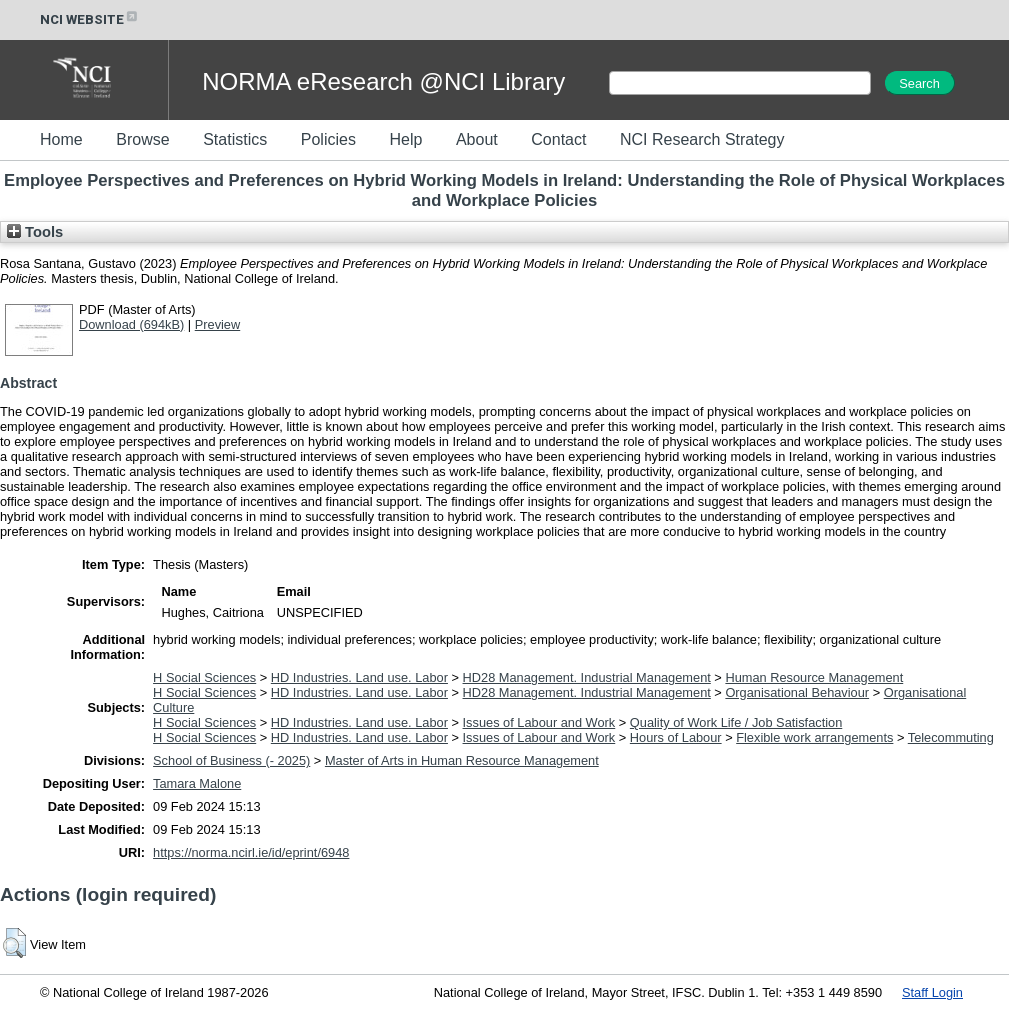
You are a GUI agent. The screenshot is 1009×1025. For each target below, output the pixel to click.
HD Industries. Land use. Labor (359, 677)
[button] (14, 943)
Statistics (235, 139)
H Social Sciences (204, 677)
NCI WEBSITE (90, 19)
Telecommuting (951, 737)
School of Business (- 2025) (231, 760)
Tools (35, 232)
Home (61, 139)
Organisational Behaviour (797, 692)
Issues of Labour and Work (539, 722)
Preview (218, 324)
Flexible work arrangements (814, 737)
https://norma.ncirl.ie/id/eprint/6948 (251, 852)
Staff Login (932, 992)
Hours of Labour (676, 737)
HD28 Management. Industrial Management (587, 677)
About (477, 139)
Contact (558, 139)
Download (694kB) (131, 324)
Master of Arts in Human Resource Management (462, 760)
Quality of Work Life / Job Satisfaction (736, 722)
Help (405, 139)
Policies (328, 139)
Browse (142, 139)
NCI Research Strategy (702, 139)
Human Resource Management (814, 677)
